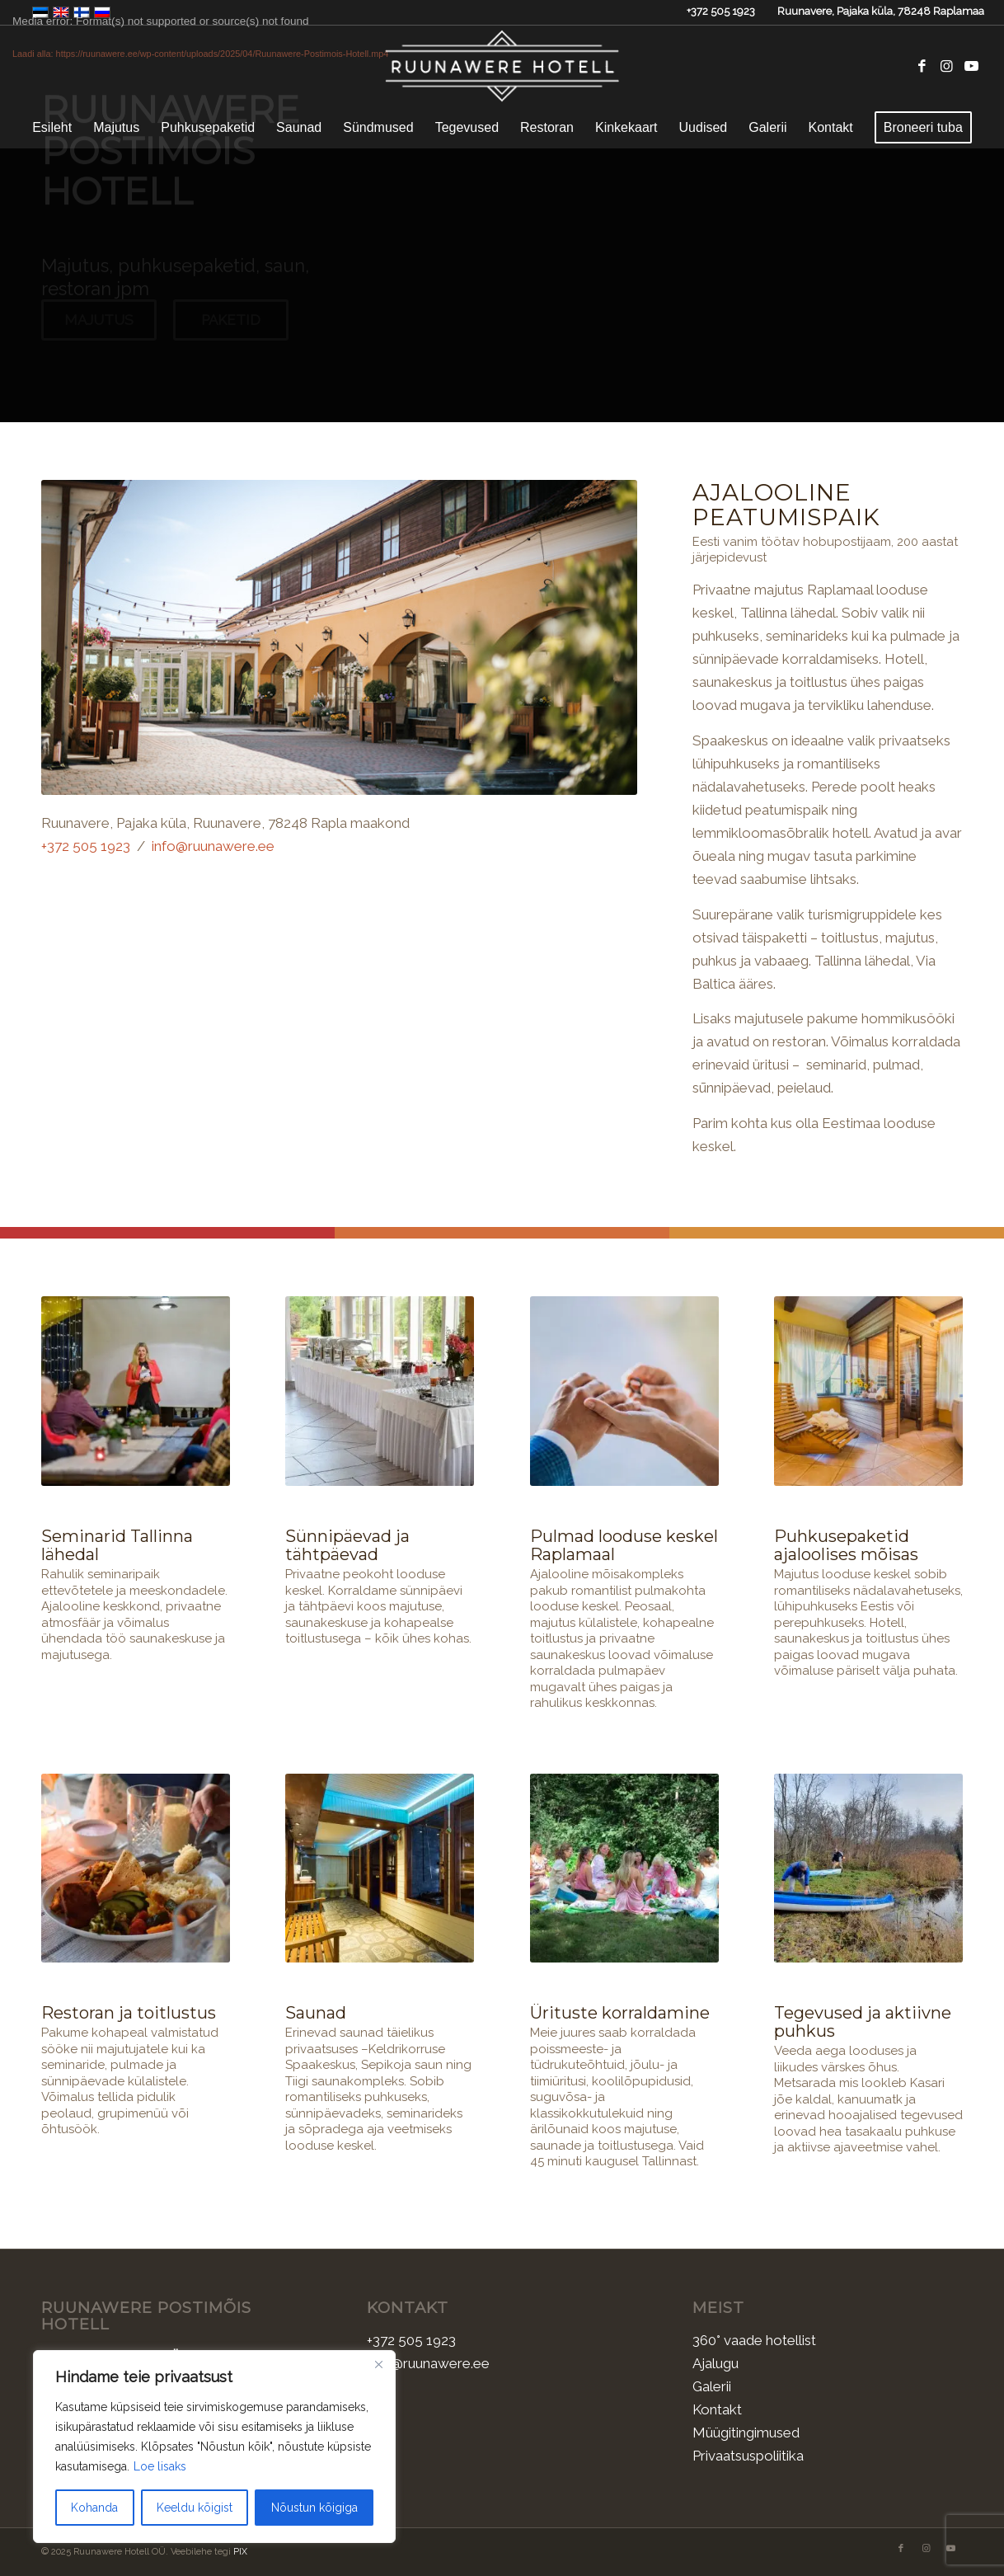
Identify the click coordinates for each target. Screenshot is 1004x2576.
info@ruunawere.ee (213, 844)
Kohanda (94, 2507)
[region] (214, 2446)
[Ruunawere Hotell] (502, 66)
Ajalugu (715, 2362)
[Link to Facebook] (922, 66)
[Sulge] (378, 2364)
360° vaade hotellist (754, 2339)
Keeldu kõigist (194, 2507)
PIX (240, 2551)
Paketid (230, 335)
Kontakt (717, 2408)
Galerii (711, 2385)
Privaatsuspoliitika (748, 2455)
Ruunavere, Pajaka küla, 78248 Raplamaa (880, 11)
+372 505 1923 (721, 11)
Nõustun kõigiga (314, 2507)
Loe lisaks (160, 2466)
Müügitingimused (746, 2431)
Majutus (99, 335)
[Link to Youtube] (971, 66)
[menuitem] (51, 127)
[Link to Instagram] (947, 66)
